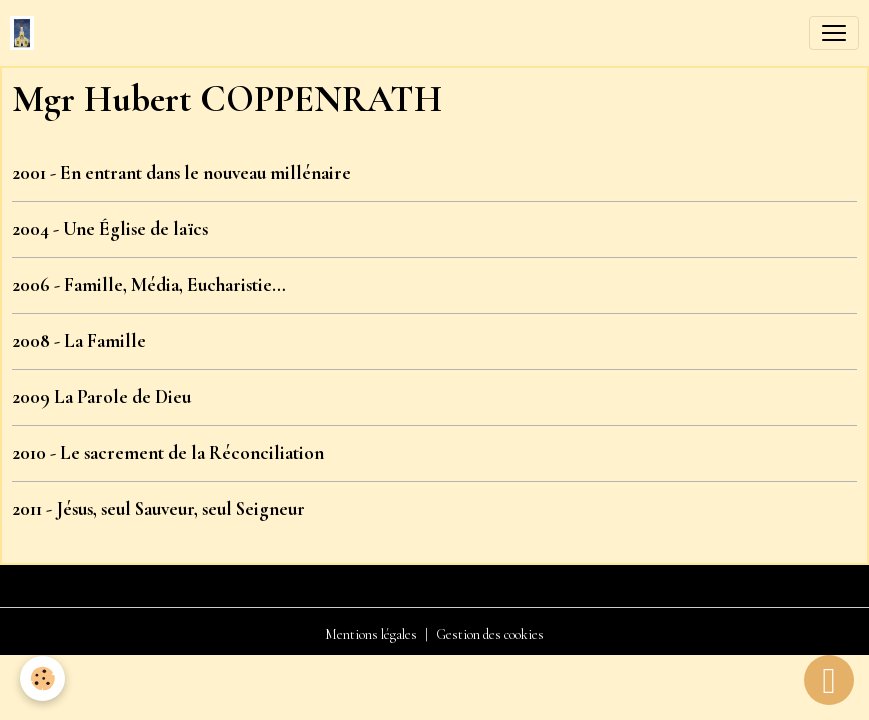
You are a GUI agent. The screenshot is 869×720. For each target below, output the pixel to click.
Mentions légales (371, 634)
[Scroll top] (829, 680)
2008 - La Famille (79, 341)
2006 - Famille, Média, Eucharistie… (149, 285)
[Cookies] (42, 678)
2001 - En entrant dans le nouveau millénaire (181, 173)
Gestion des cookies (490, 634)
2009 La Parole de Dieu (101, 397)
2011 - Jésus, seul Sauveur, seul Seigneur (158, 509)
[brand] (26, 33)
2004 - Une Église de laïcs (110, 229)
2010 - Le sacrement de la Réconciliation (168, 453)
